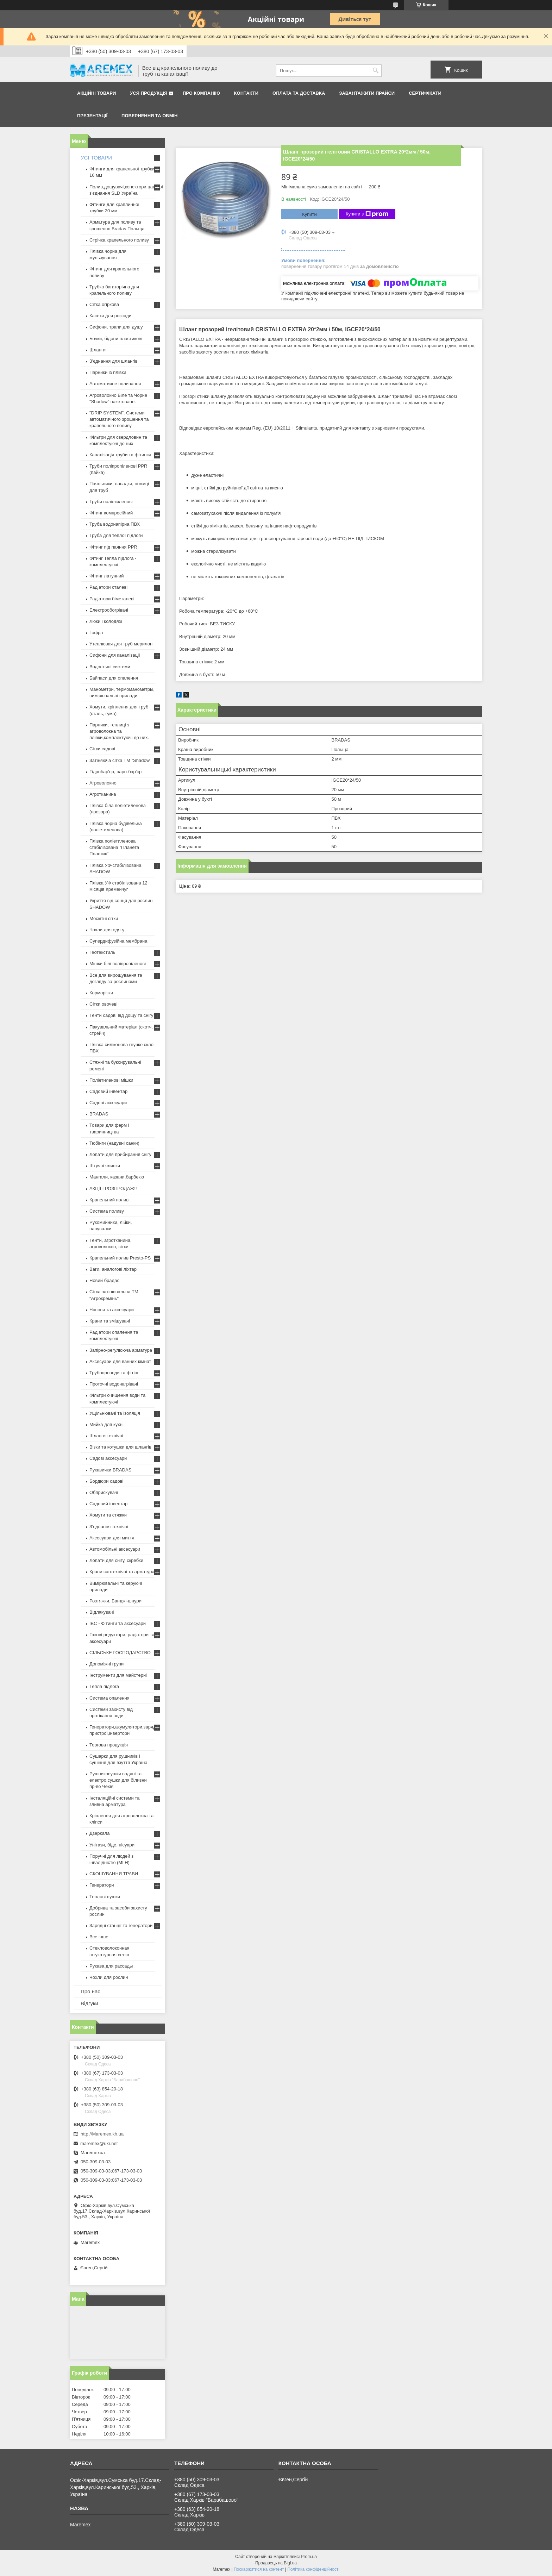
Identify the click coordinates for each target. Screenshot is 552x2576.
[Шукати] (375, 70)
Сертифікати (425, 93)
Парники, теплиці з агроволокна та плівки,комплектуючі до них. (119, 731)
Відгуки (89, 2003)
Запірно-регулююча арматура (120, 1350)
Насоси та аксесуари (111, 1309)
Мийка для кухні (106, 1424)
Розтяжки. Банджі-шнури (115, 1600)
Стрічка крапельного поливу (119, 240)
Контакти (246, 93)
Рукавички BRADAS (110, 1470)
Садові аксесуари (108, 1102)
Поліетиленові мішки (111, 1080)
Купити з (367, 214)
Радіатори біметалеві (111, 598)
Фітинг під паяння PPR (113, 547)
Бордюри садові (106, 1481)
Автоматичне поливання (115, 383)
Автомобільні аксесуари (114, 1549)
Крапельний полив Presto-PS (120, 1258)
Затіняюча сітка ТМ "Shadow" (120, 760)
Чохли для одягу (106, 929)
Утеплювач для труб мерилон (120, 643)
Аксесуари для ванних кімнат (120, 1361)
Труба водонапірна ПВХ (114, 524)
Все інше (98, 1936)
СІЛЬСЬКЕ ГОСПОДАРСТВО (120, 1652)
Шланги (97, 349)
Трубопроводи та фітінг (114, 1372)
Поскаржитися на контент (259, 2569)
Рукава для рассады (111, 1966)
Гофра (96, 632)
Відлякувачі (101, 1612)
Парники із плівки (107, 372)
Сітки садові (102, 748)
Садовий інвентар (108, 1091)
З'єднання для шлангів (113, 361)
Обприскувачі (103, 1492)
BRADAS (98, 1114)
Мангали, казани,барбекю (116, 1177)
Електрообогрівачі (108, 610)
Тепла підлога (104, 1686)
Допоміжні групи (106, 1664)
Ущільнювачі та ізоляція (114, 1413)
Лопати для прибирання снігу (120, 1154)
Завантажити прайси (367, 93)
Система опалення (109, 1698)
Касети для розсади (110, 315)
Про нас (90, 1991)
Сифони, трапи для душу (116, 327)
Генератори (101, 1885)
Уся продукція (148, 93)
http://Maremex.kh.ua (102, 2134)
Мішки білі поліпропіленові (117, 963)
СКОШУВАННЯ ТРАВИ (113, 1873)
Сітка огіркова (104, 304)
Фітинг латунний (106, 576)
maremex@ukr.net (99, 2143)
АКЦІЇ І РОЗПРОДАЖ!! (113, 1188)
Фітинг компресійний (111, 512)
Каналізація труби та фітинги (120, 454)
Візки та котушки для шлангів (120, 1447)
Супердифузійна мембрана (118, 941)
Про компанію (201, 93)
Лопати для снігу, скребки (116, 1560)
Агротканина (102, 794)
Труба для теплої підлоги (116, 535)
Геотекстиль (102, 952)
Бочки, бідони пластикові (115, 338)
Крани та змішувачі (109, 1321)
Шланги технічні (106, 1435)
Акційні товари (96, 93)
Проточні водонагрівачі (113, 1384)
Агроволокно (103, 783)
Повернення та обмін (149, 115)
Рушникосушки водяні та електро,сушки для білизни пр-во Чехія (118, 1780)
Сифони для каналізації (114, 655)
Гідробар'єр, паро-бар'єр (115, 771)
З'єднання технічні (108, 1526)
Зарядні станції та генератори (120, 1925)
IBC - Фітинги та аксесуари (117, 1623)
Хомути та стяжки (108, 1515)
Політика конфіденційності (313, 2569)
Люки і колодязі (105, 621)
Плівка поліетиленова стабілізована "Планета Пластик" (114, 847)
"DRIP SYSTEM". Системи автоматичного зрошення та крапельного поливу (119, 419)
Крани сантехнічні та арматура (122, 1571)
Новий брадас (104, 1280)
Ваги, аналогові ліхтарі (113, 1269)
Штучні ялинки (104, 1165)
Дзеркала (99, 1833)
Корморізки (101, 992)
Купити (309, 214)
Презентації (92, 115)
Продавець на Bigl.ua (276, 2563)
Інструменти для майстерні (118, 1675)
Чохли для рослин (108, 1977)
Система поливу (106, 1211)
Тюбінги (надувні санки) (114, 1143)
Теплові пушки (104, 1896)
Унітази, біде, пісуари (111, 1844)
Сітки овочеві (103, 1004)
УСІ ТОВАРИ (96, 158)
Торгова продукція (108, 1744)
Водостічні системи (109, 666)
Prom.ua (309, 2556)
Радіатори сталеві (108, 587)
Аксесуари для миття (111, 1537)
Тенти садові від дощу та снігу (121, 1015)
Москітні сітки (103, 918)
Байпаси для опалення (113, 678)
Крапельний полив (108, 1199)
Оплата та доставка (298, 93)
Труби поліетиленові (111, 501)
